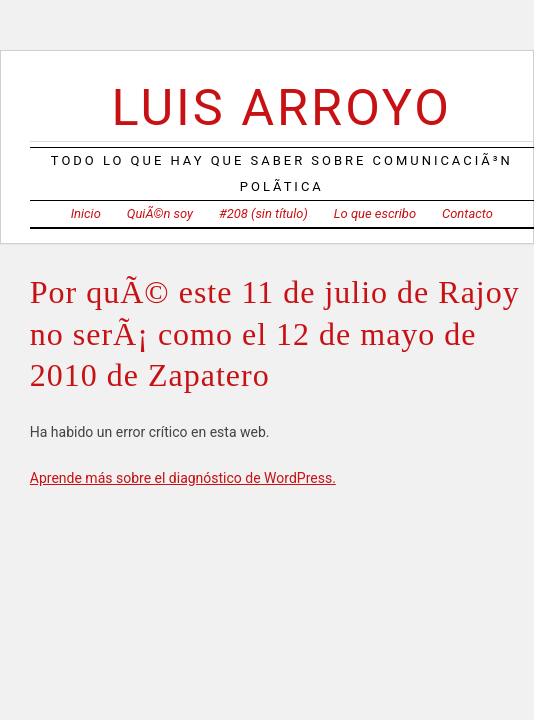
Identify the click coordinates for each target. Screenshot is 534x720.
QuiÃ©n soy (160, 213)
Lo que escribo (375, 213)
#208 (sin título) (263, 213)
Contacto (467, 213)
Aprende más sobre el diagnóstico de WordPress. (183, 478)
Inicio (86, 213)
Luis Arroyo (282, 107)
